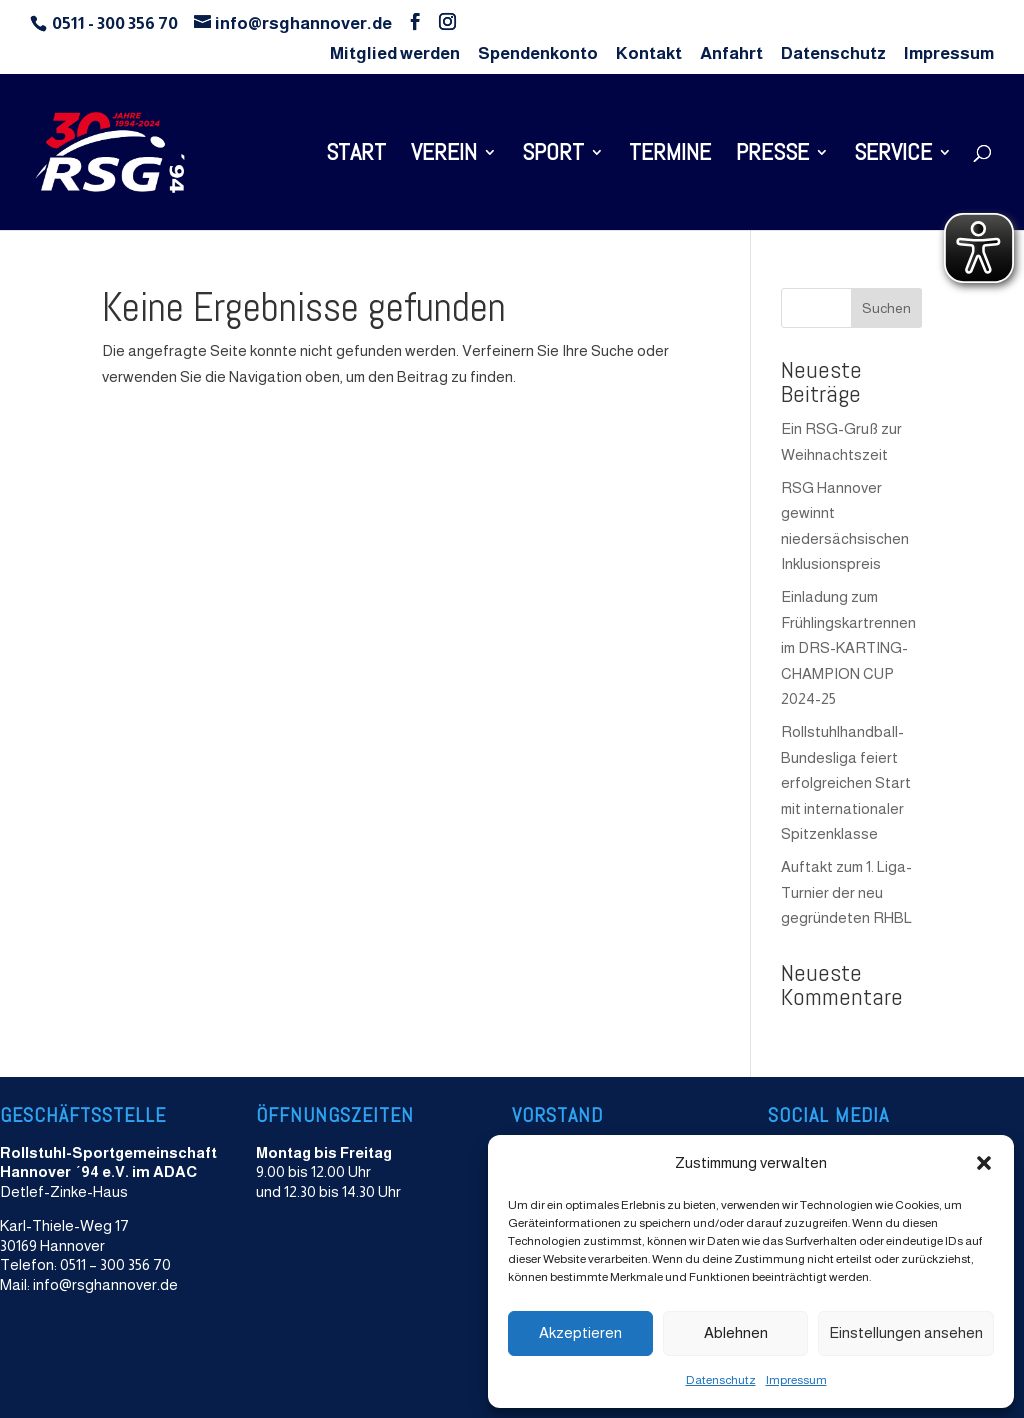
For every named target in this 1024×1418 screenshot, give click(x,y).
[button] (984, 1163)
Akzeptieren (580, 1332)
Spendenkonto (538, 54)
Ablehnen (736, 1332)
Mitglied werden (395, 54)
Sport (553, 156)
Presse (772, 156)
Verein (444, 156)
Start (356, 156)
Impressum (796, 1380)
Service (893, 156)
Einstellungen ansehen (906, 1332)
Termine (670, 156)
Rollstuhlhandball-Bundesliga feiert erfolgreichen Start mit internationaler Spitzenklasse (846, 782)
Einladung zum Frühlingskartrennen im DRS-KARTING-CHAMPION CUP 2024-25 (848, 647)
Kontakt (649, 54)
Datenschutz (721, 1380)
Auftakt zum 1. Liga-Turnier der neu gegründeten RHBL (846, 892)
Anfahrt (731, 54)
